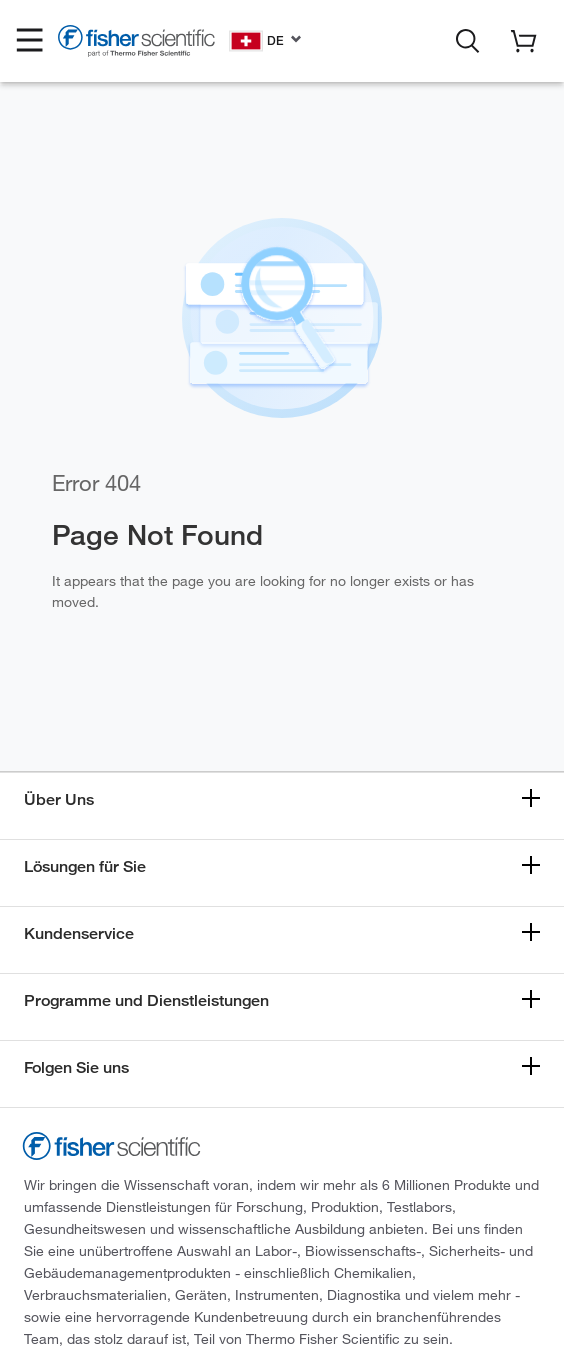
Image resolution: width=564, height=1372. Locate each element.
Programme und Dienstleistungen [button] (146, 1000)
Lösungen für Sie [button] (85, 866)
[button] (30, 41)
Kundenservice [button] (79, 933)
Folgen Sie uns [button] (76, 1067)
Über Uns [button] (59, 799)
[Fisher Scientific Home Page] (136, 44)
